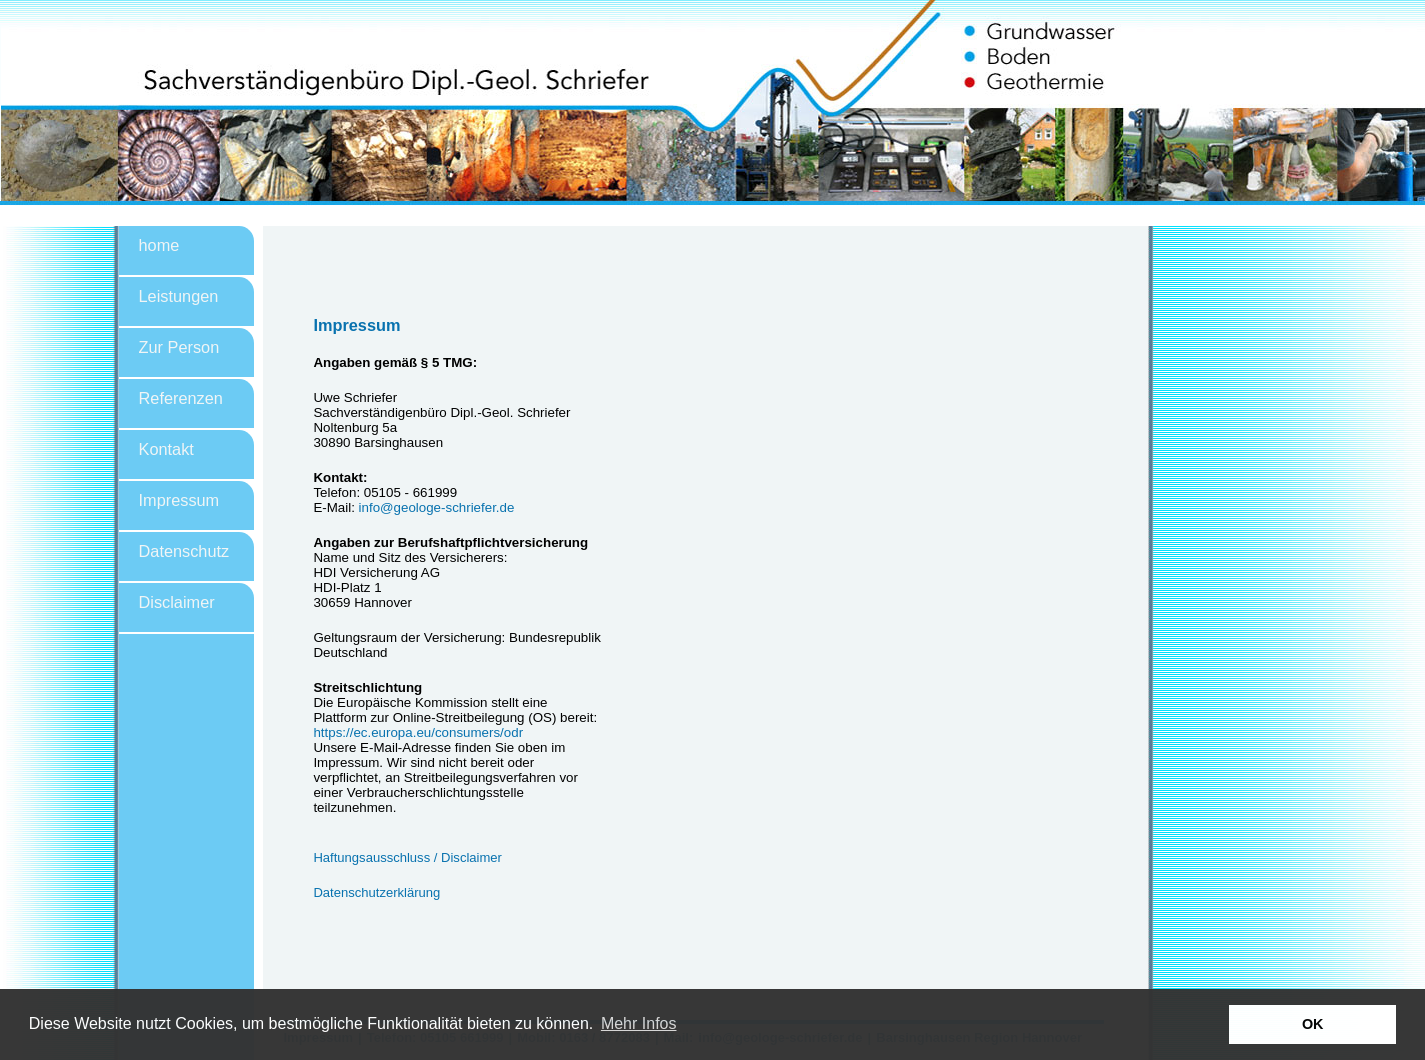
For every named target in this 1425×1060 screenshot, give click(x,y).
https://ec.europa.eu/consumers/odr (419, 732)
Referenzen (181, 398)
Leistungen (179, 296)
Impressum (179, 500)
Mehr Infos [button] (639, 1023)
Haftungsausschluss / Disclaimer (407, 857)
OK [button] (1313, 1024)
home (159, 245)
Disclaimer (177, 602)
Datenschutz (184, 551)
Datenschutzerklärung (376, 892)
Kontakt (166, 449)
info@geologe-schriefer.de (437, 507)
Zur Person (179, 347)
